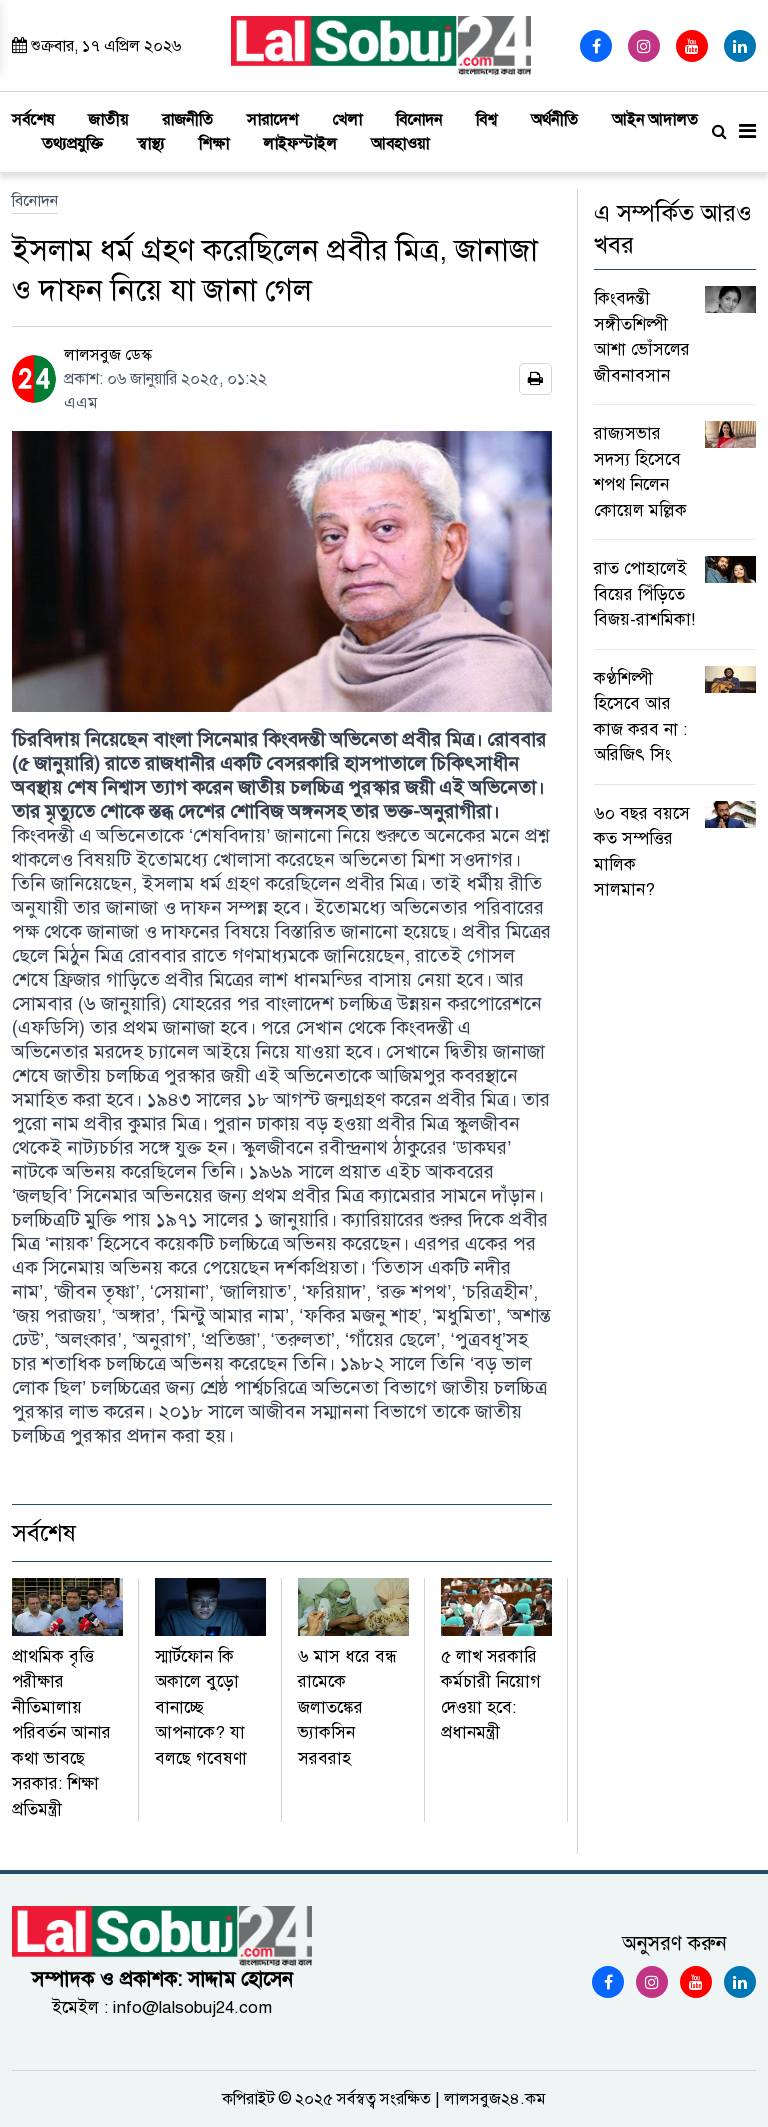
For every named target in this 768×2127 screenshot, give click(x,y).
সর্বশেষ (33, 120)
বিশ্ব (486, 120)
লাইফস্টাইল (300, 144)
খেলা (347, 120)
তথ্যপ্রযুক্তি (72, 144)
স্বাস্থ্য (151, 144)
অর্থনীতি (554, 120)
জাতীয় (108, 120)
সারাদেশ (272, 120)
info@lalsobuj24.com (192, 2007)
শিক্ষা (214, 144)
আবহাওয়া (400, 144)
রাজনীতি (187, 120)
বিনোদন (419, 120)
